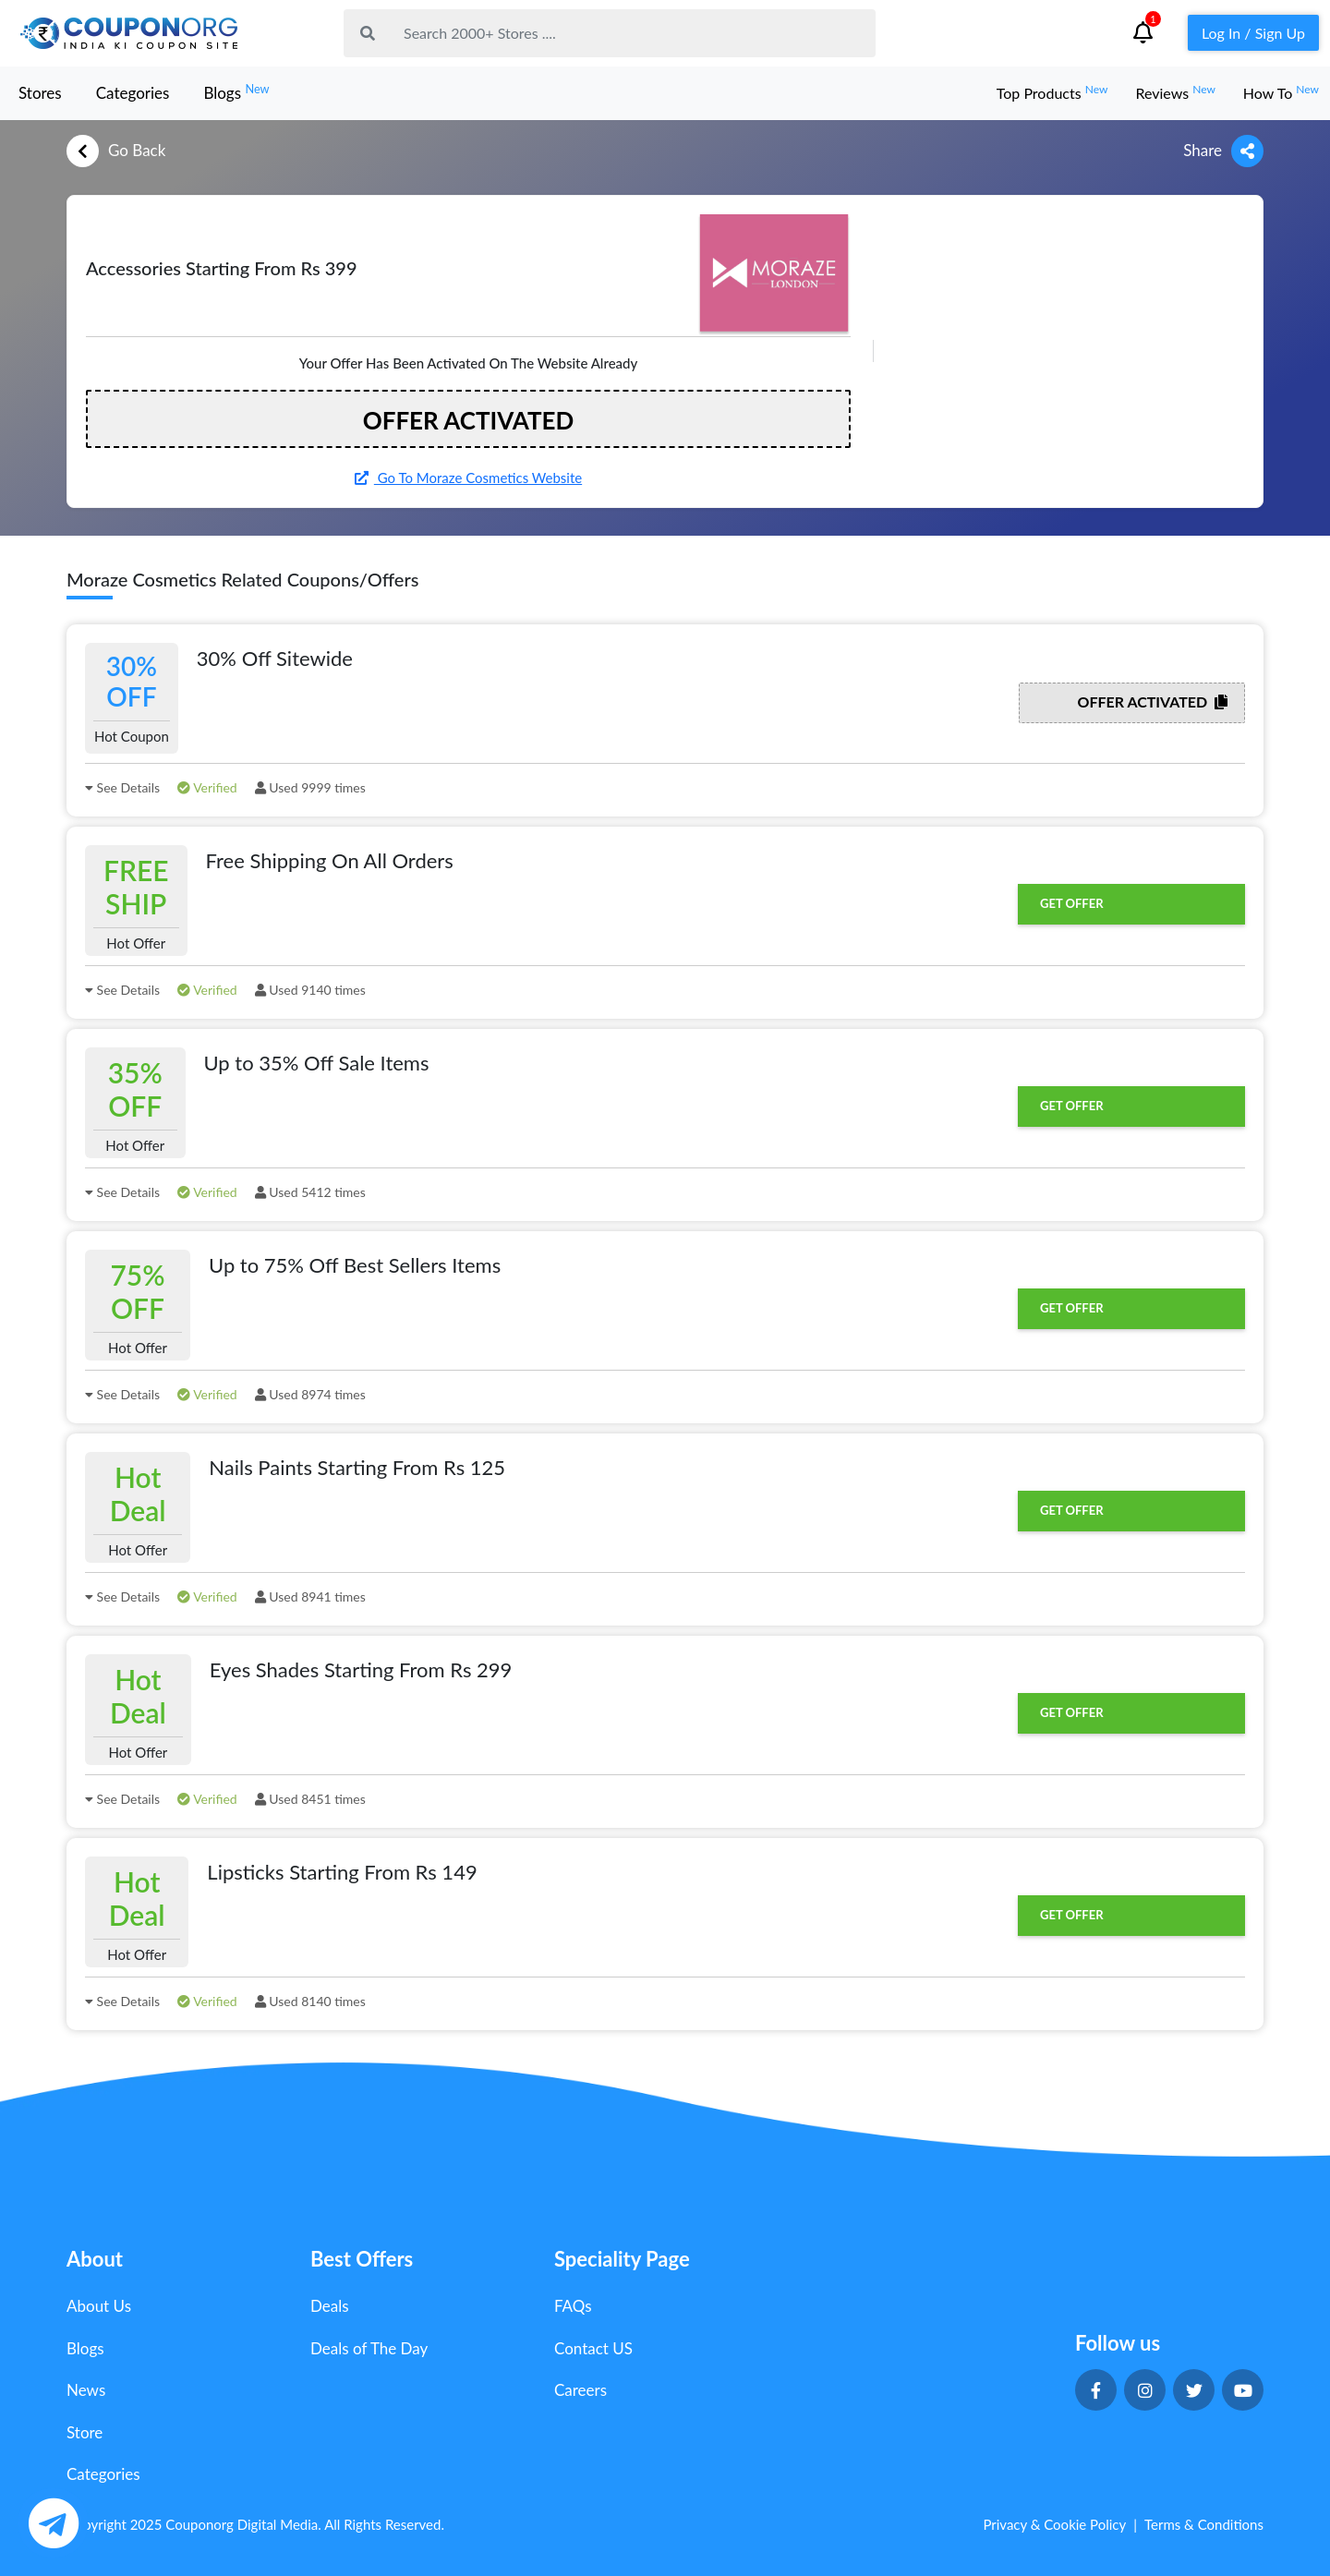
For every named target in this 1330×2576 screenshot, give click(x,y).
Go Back (115, 151)
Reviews (1175, 93)
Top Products (1052, 93)
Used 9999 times (310, 787)
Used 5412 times (310, 1192)
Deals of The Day (369, 2348)
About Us (98, 2306)
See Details (122, 787)
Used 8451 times (310, 1799)
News (85, 2390)
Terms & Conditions (1204, 2524)
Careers (580, 2390)
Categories (133, 93)
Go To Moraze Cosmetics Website (468, 477)
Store (84, 2432)
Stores (40, 93)
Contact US (593, 2348)
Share (1223, 151)
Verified (207, 787)
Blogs (236, 92)
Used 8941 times (310, 1596)
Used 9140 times (310, 990)
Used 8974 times (310, 1394)
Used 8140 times (310, 2001)
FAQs (573, 2306)
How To (1281, 93)
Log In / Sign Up (1253, 33)
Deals (329, 2306)
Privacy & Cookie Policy (1054, 2524)
